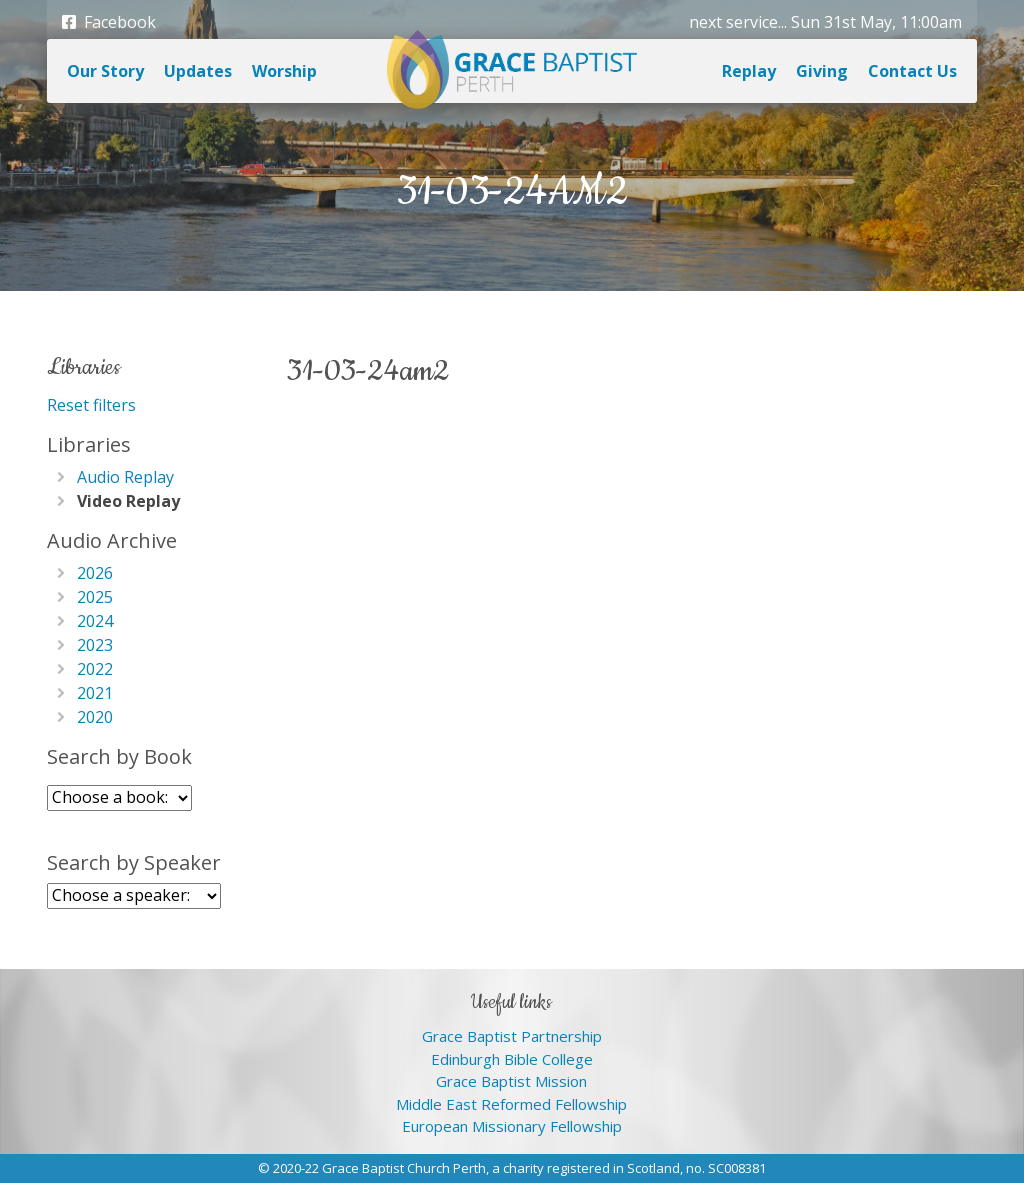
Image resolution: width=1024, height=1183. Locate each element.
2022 (95, 669)
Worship (284, 71)
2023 (95, 645)
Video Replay (128, 501)
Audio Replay (125, 477)
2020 (95, 717)
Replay (749, 71)
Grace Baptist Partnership (512, 1036)
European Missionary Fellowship (512, 1126)
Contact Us (912, 71)
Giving (822, 71)
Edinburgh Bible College (512, 1059)
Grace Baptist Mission (511, 1081)
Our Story (105, 71)
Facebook (109, 22)
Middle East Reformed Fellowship (511, 1104)
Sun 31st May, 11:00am (876, 22)
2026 (95, 573)
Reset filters (91, 405)
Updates (198, 71)
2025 (95, 597)
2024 (95, 621)
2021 (95, 693)
